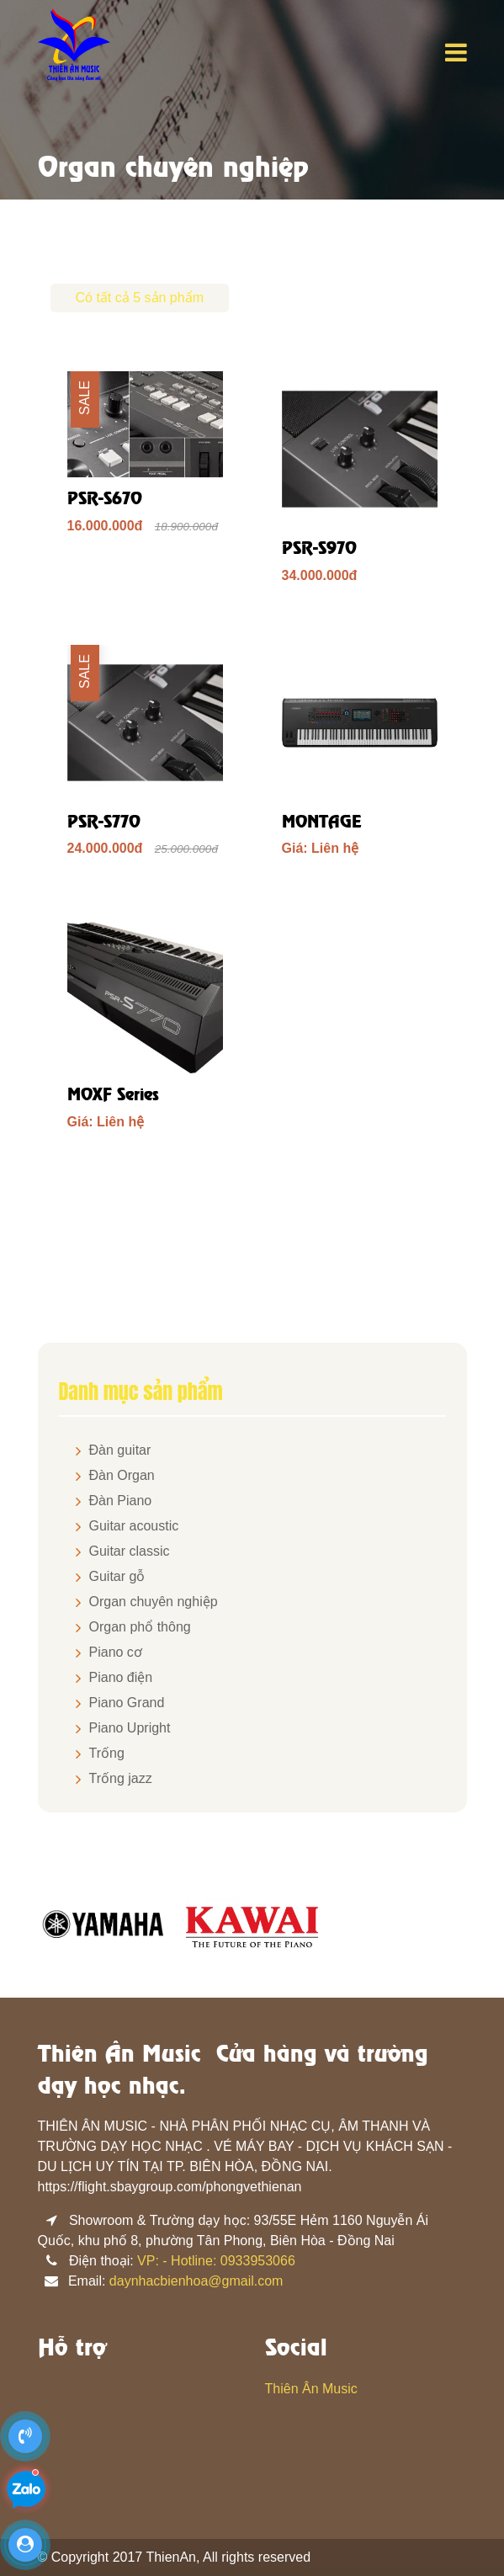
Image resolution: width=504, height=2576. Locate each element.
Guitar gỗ (117, 1576)
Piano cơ (115, 1652)
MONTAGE (322, 823)
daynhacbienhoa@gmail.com (196, 2281)
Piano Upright (130, 1728)
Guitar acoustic (134, 1526)
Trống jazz (120, 1778)
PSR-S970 (319, 549)
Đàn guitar (120, 1450)
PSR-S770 (104, 823)
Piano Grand (127, 1702)
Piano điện (121, 1677)
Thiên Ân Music (311, 2389)
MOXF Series (113, 1096)
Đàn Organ (122, 1475)
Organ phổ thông (140, 1627)
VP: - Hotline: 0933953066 (216, 2261)
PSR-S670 (104, 500)
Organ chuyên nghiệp (153, 1601)
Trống (107, 1753)
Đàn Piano (120, 1500)
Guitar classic (129, 1551)
